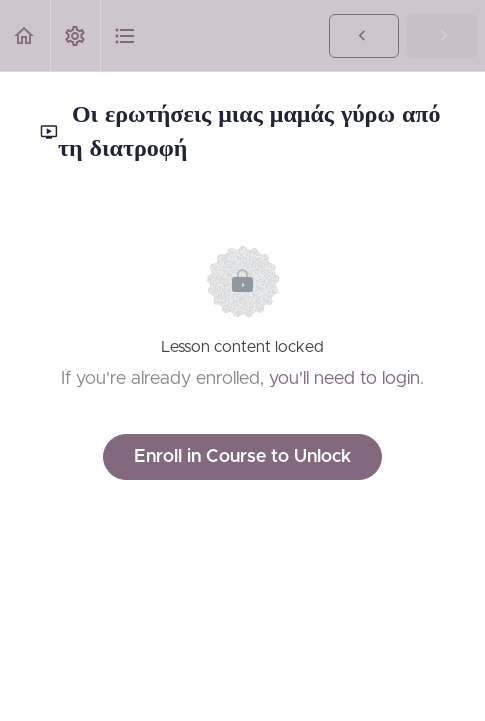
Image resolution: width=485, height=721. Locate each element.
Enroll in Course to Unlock (242, 457)
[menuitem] (75, 35)
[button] (25, 35)
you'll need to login (344, 379)
